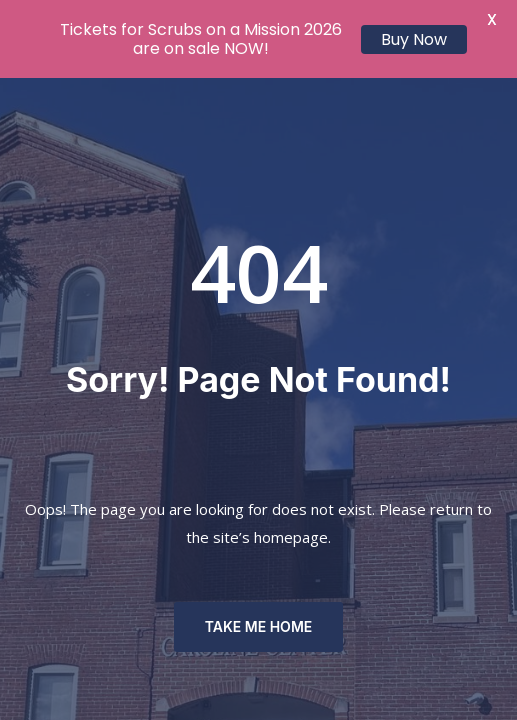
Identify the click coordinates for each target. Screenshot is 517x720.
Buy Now (414, 39)
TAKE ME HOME (259, 626)
